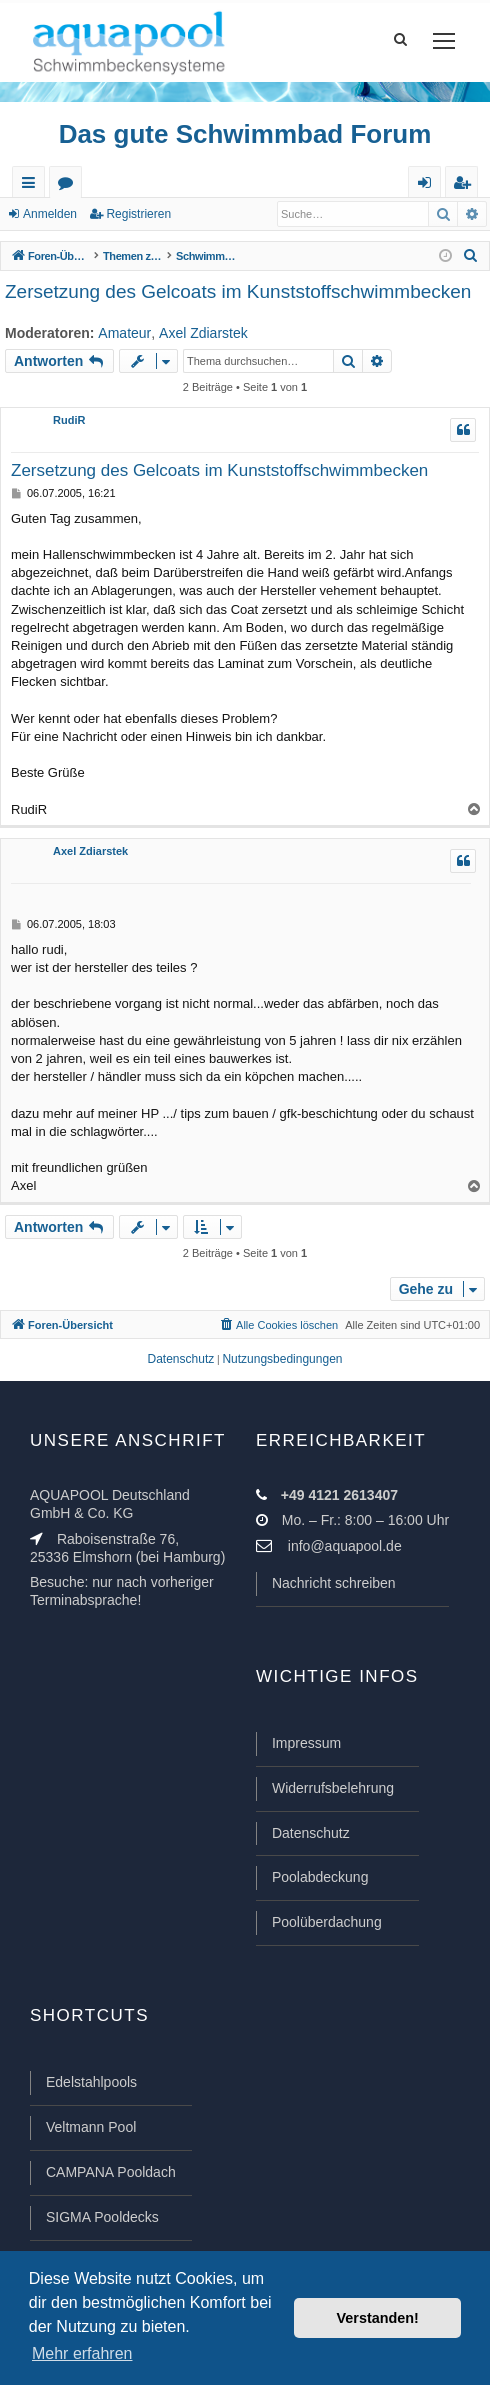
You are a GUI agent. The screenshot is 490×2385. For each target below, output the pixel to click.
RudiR (69, 420)
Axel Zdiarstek (203, 333)
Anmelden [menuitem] (429, 186)
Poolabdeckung (320, 1877)
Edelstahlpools (91, 2082)
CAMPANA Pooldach (111, 2172)
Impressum (306, 1743)
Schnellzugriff (32, 186)
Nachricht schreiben (334, 1583)
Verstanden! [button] (378, 2318)
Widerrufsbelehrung (333, 1788)
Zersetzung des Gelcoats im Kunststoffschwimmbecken (238, 291)
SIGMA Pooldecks (102, 2217)
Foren (69, 186)
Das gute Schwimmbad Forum (245, 134)
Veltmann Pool (91, 2127)
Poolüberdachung (327, 1922)
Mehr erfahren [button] (82, 2353)
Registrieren (138, 214)
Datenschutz (311, 1833)
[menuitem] (471, 256)
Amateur (124, 333)
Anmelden (50, 214)
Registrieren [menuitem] (466, 186)
